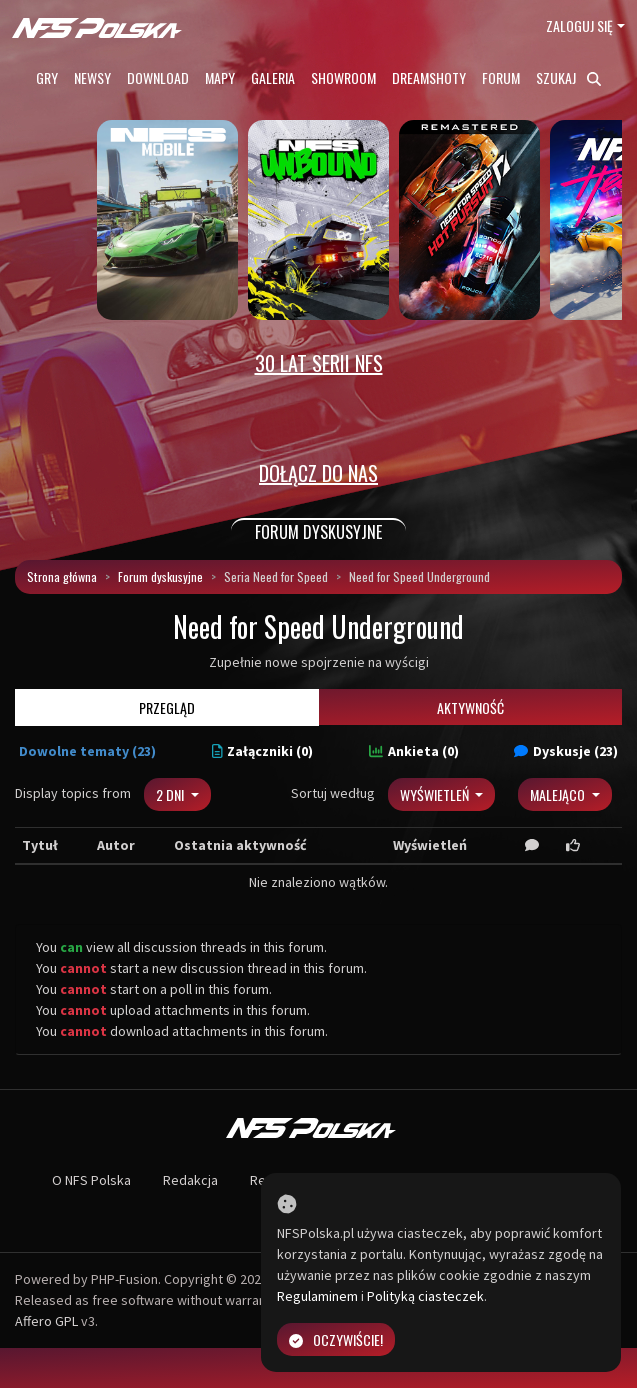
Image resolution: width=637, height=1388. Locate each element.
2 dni (171, 794)
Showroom (343, 77)
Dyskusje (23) (566, 751)
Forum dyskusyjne (160, 576)
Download (158, 77)
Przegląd (167, 707)
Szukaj (568, 77)
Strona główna (62, 576)
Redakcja (190, 1180)
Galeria (273, 77)
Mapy (220, 77)
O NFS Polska (91, 1180)
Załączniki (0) (263, 751)
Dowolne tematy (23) (87, 751)
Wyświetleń (436, 794)
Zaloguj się (579, 25)
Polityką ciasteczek (425, 1296)
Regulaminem (317, 1296)
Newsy (92, 77)
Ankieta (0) (414, 751)
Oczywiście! (336, 1339)
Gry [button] (47, 77)
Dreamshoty (429, 77)
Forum (501, 77)
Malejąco (559, 794)
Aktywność (470, 707)
